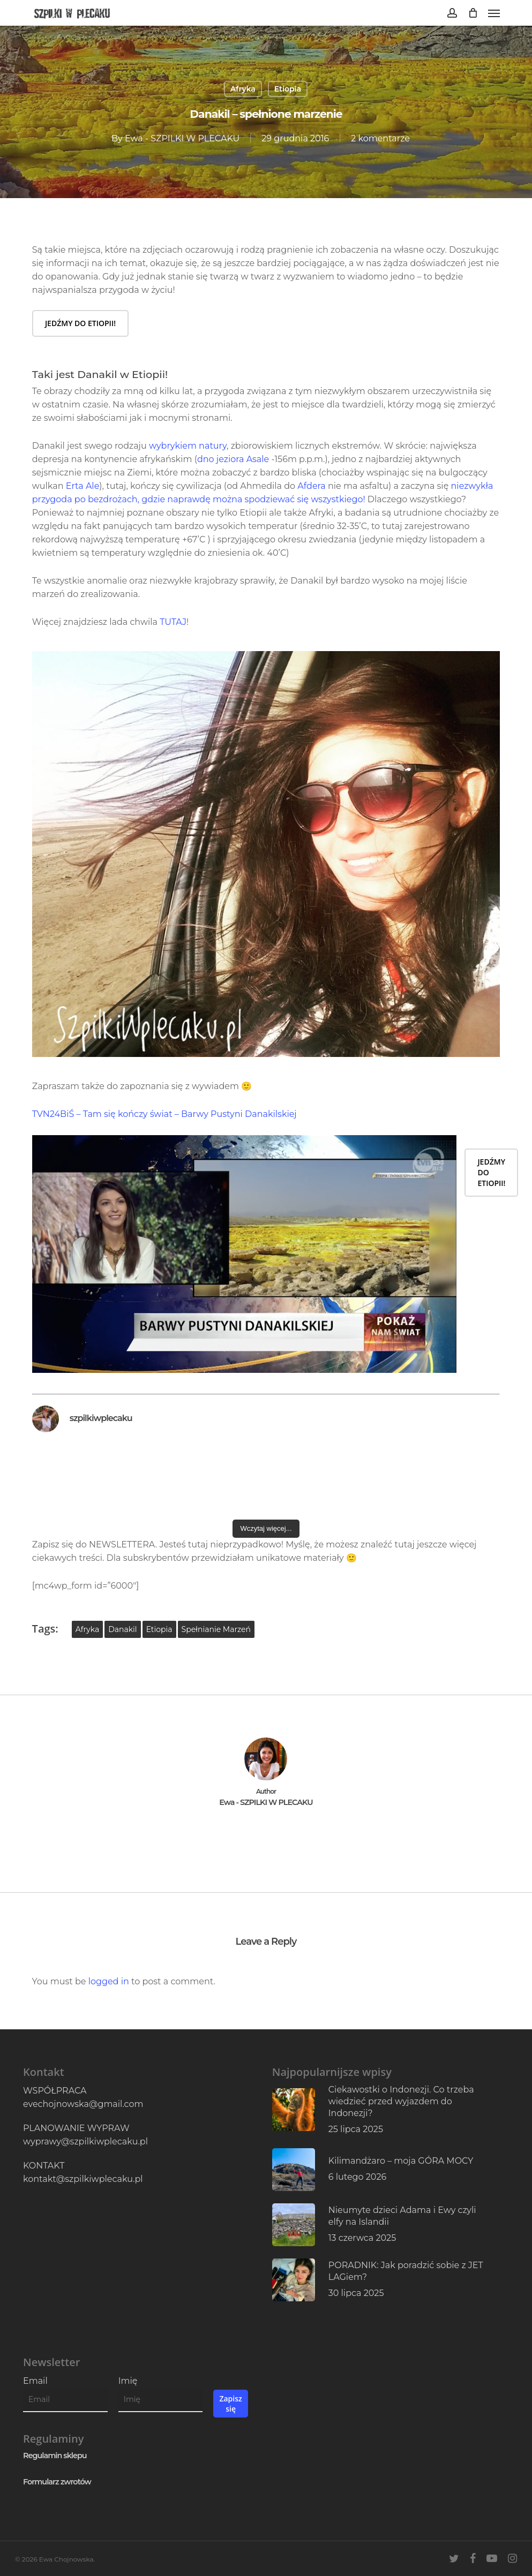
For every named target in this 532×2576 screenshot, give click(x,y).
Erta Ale (83, 486)
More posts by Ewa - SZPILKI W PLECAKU (266, 1835)
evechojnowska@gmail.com (83, 2104)
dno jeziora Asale (233, 459)
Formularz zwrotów (57, 2482)
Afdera (311, 486)
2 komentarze (380, 138)
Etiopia (287, 89)
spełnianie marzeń (216, 1629)
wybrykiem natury (188, 446)
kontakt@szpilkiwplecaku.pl (83, 2179)
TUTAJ (173, 622)
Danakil (122, 1629)
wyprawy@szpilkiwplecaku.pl (85, 2141)
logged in (108, 1981)
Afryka (243, 89)
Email (35, 2381)
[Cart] (472, 12)
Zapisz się (230, 2403)
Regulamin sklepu (55, 2455)
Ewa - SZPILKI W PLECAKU (182, 138)
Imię (128, 2381)
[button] (494, 12)
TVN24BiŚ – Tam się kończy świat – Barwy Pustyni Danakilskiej (164, 1114)
